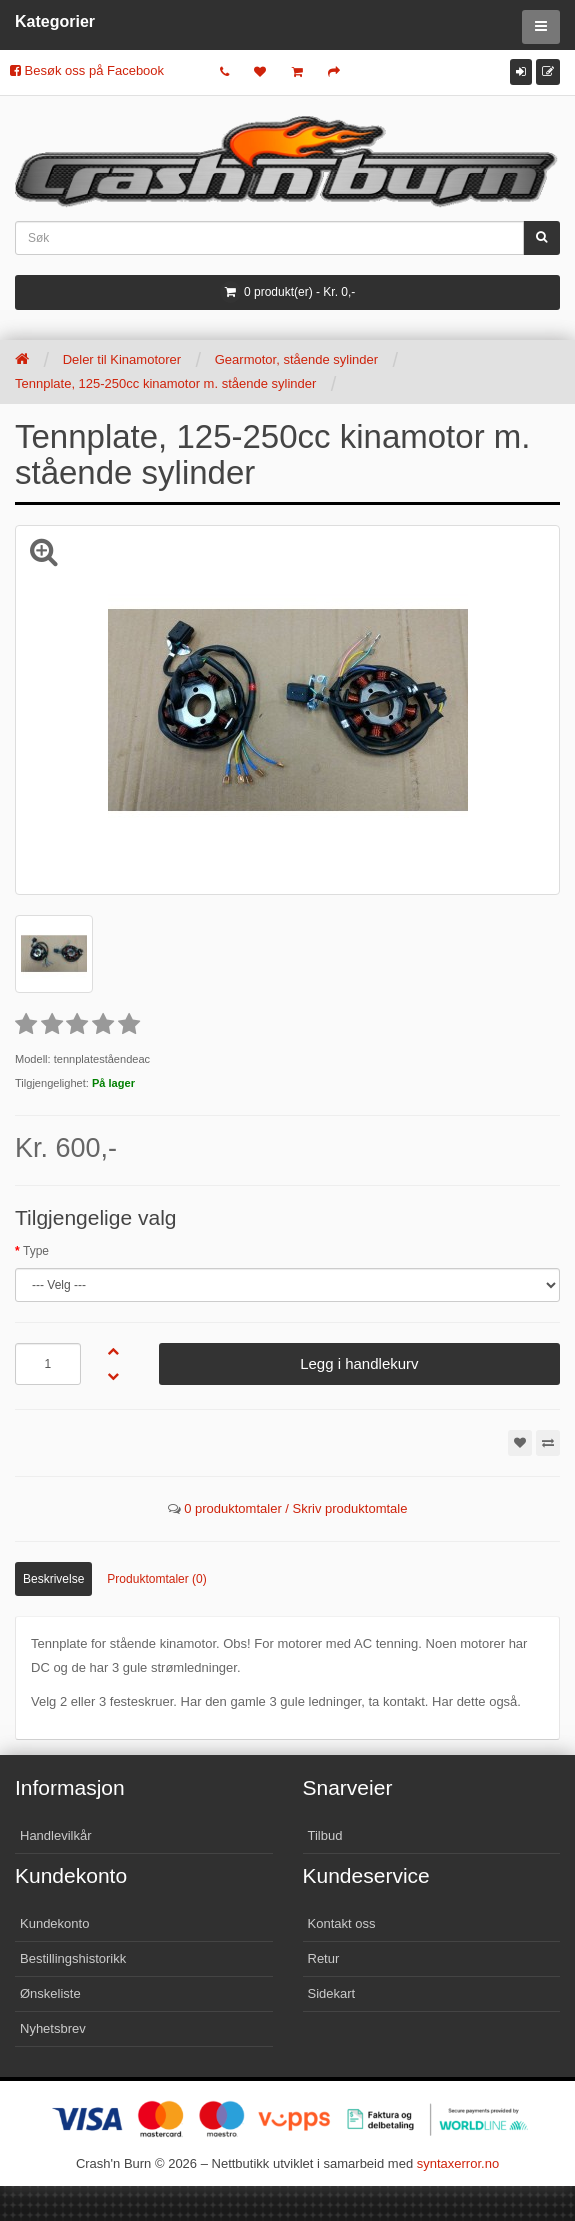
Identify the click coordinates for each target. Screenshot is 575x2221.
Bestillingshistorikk (73, 1958)
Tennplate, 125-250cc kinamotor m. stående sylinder (165, 383)
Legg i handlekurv (359, 1363)
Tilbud (325, 1835)
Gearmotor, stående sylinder (296, 359)
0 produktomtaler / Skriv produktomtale (295, 1508)
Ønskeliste (50, 1993)
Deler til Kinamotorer (122, 359)
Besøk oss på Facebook (87, 70)
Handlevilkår (56, 1835)
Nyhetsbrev (53, 2028)
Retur (324, 1958)
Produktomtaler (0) (156, 1579)
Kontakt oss (342, 1923)
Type (36, 1251)
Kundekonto (54, 1923)
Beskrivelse (53, 1579)
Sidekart (332, 1993)
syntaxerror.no (458, 2163)
